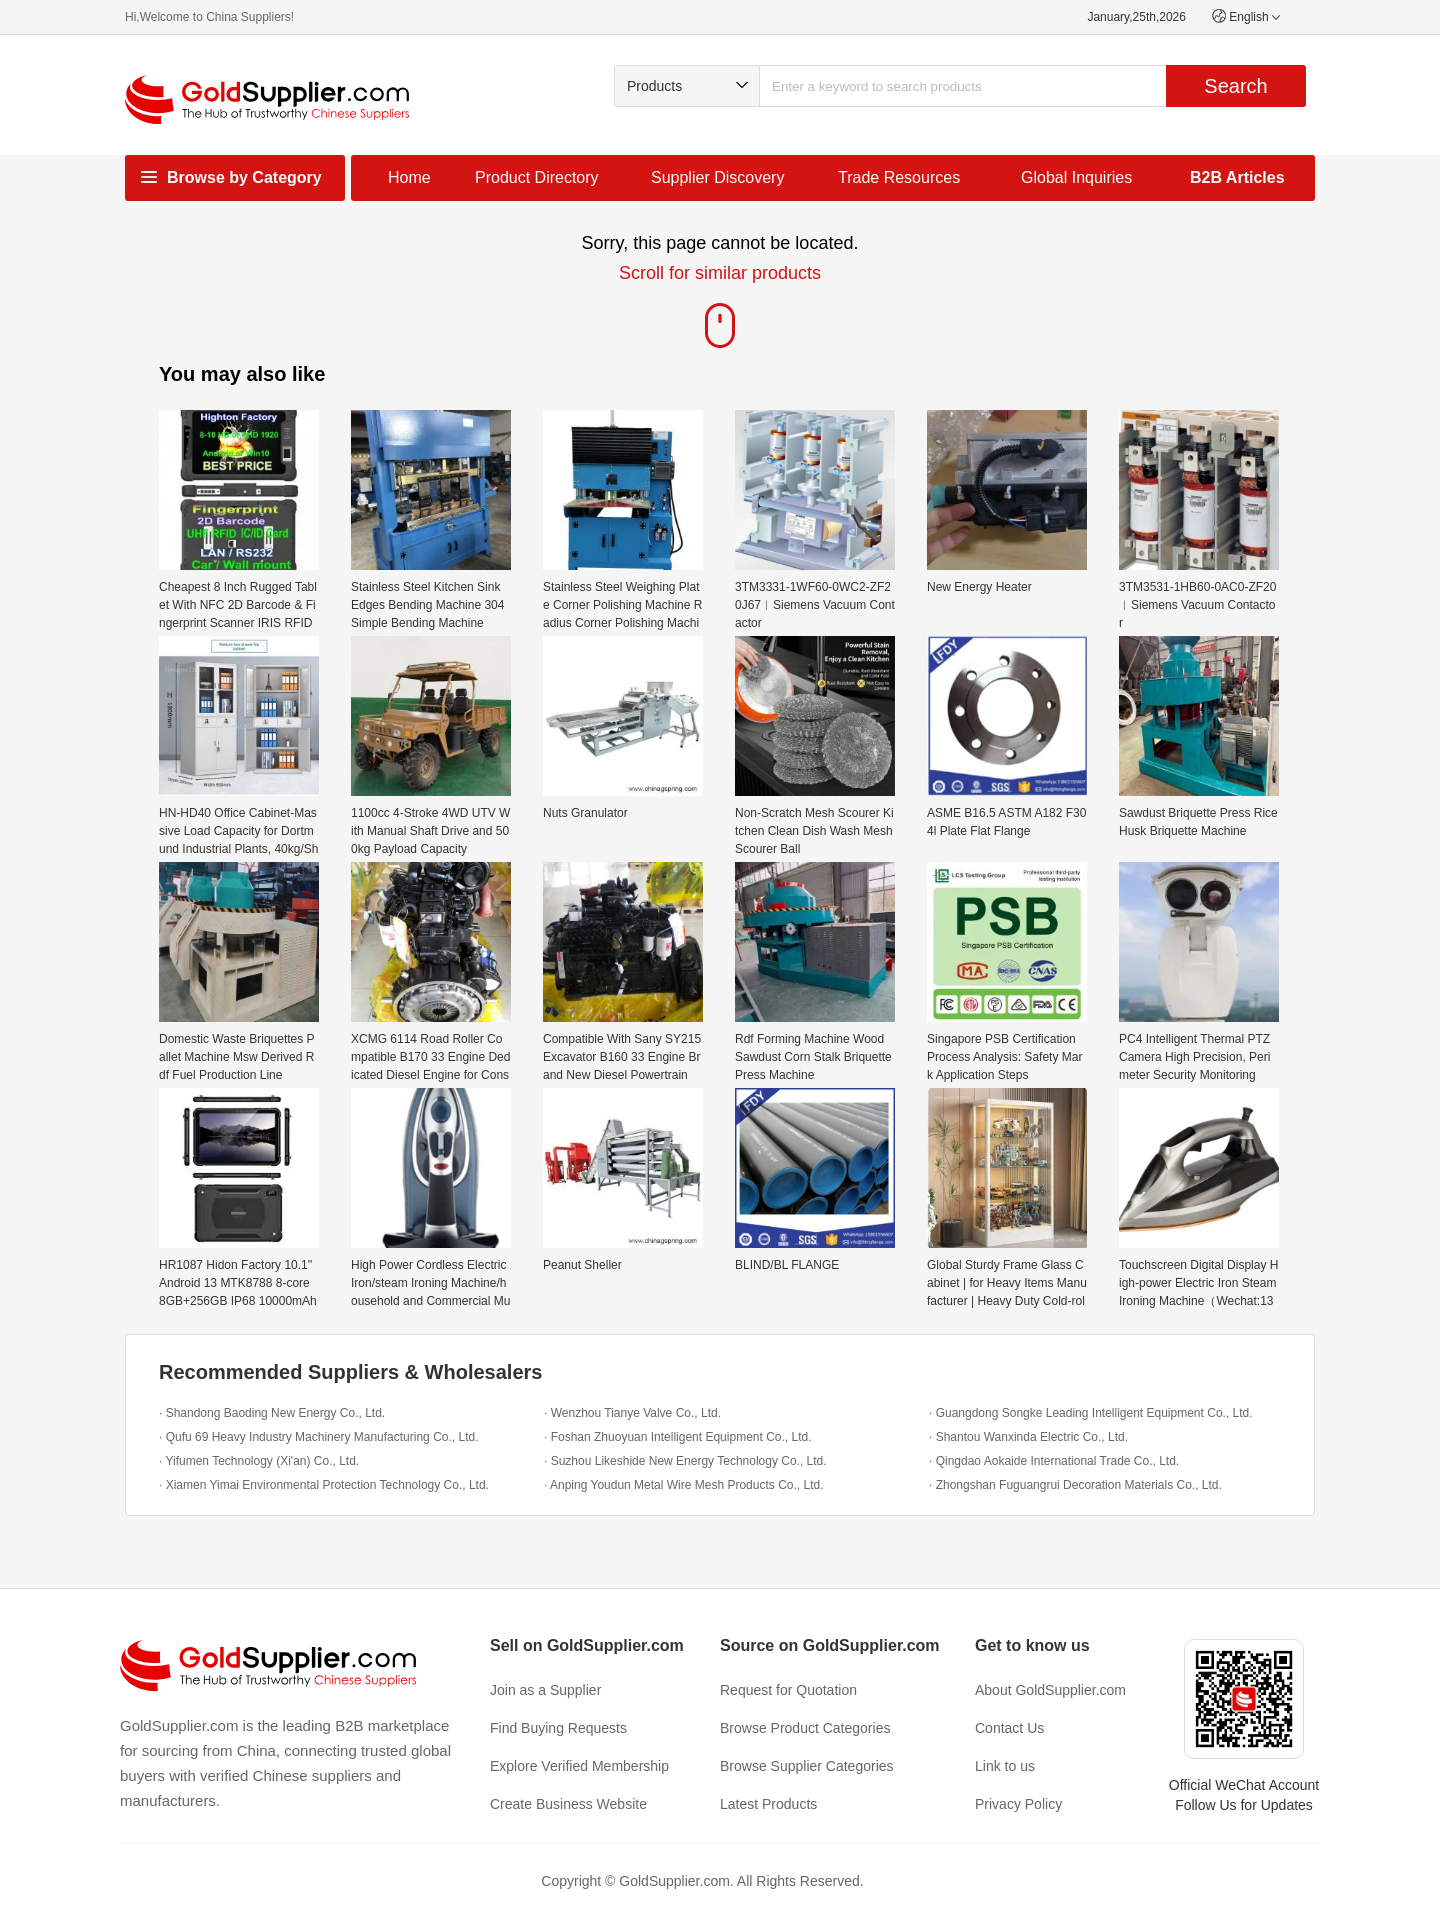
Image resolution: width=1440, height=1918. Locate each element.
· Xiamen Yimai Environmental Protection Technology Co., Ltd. (324, 1485)
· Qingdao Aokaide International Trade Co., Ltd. (1054, 1461)
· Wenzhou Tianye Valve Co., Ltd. (632, 1413)
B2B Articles (1237, 177)
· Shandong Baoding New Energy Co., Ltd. (272, 1413)
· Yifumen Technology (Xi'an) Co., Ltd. (259, 1461)
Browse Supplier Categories (807, 1766)
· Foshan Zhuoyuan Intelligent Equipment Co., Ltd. (678, 1437)
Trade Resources (899, 177)
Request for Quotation (788, 1690)
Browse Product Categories (805, 1728)
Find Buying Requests (558, 1728)
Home (409, 177)
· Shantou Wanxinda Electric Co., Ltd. (1028, 1437)
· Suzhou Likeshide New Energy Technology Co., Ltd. (685, 1461)
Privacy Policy (1018, 1804)
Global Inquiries (1076, 177)
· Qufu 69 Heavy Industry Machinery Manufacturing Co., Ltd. (319, 1437)
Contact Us (1009, 1728)
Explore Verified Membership (579, 1766)
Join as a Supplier (545, 1690)
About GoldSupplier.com (1050, 1690)
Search (1235, 86)
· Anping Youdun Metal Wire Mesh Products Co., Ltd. (684, 1485)
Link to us (1005, 1766)
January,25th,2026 (1136, 17)
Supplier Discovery (717, 177)
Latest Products (768, 1804)
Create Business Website (568, 1804)
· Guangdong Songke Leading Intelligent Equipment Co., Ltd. (1091, 1413)
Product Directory (537, 177)
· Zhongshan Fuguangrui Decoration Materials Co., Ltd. (1075, 1485)
